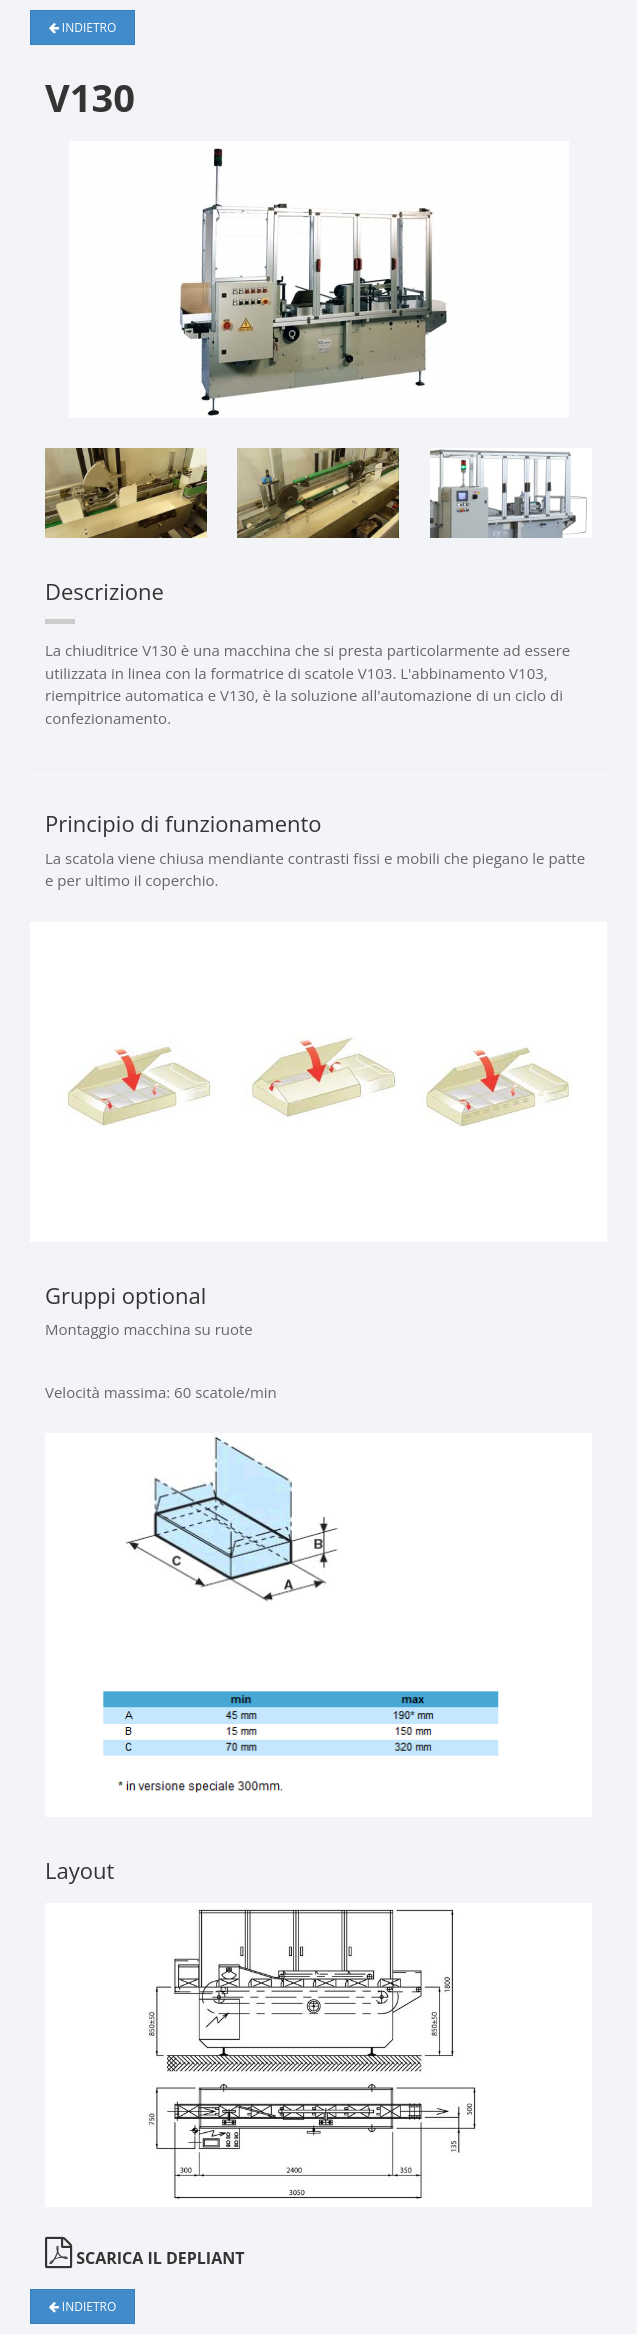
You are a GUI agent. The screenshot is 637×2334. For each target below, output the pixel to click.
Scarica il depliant (144, 2258)
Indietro (83, 27)
